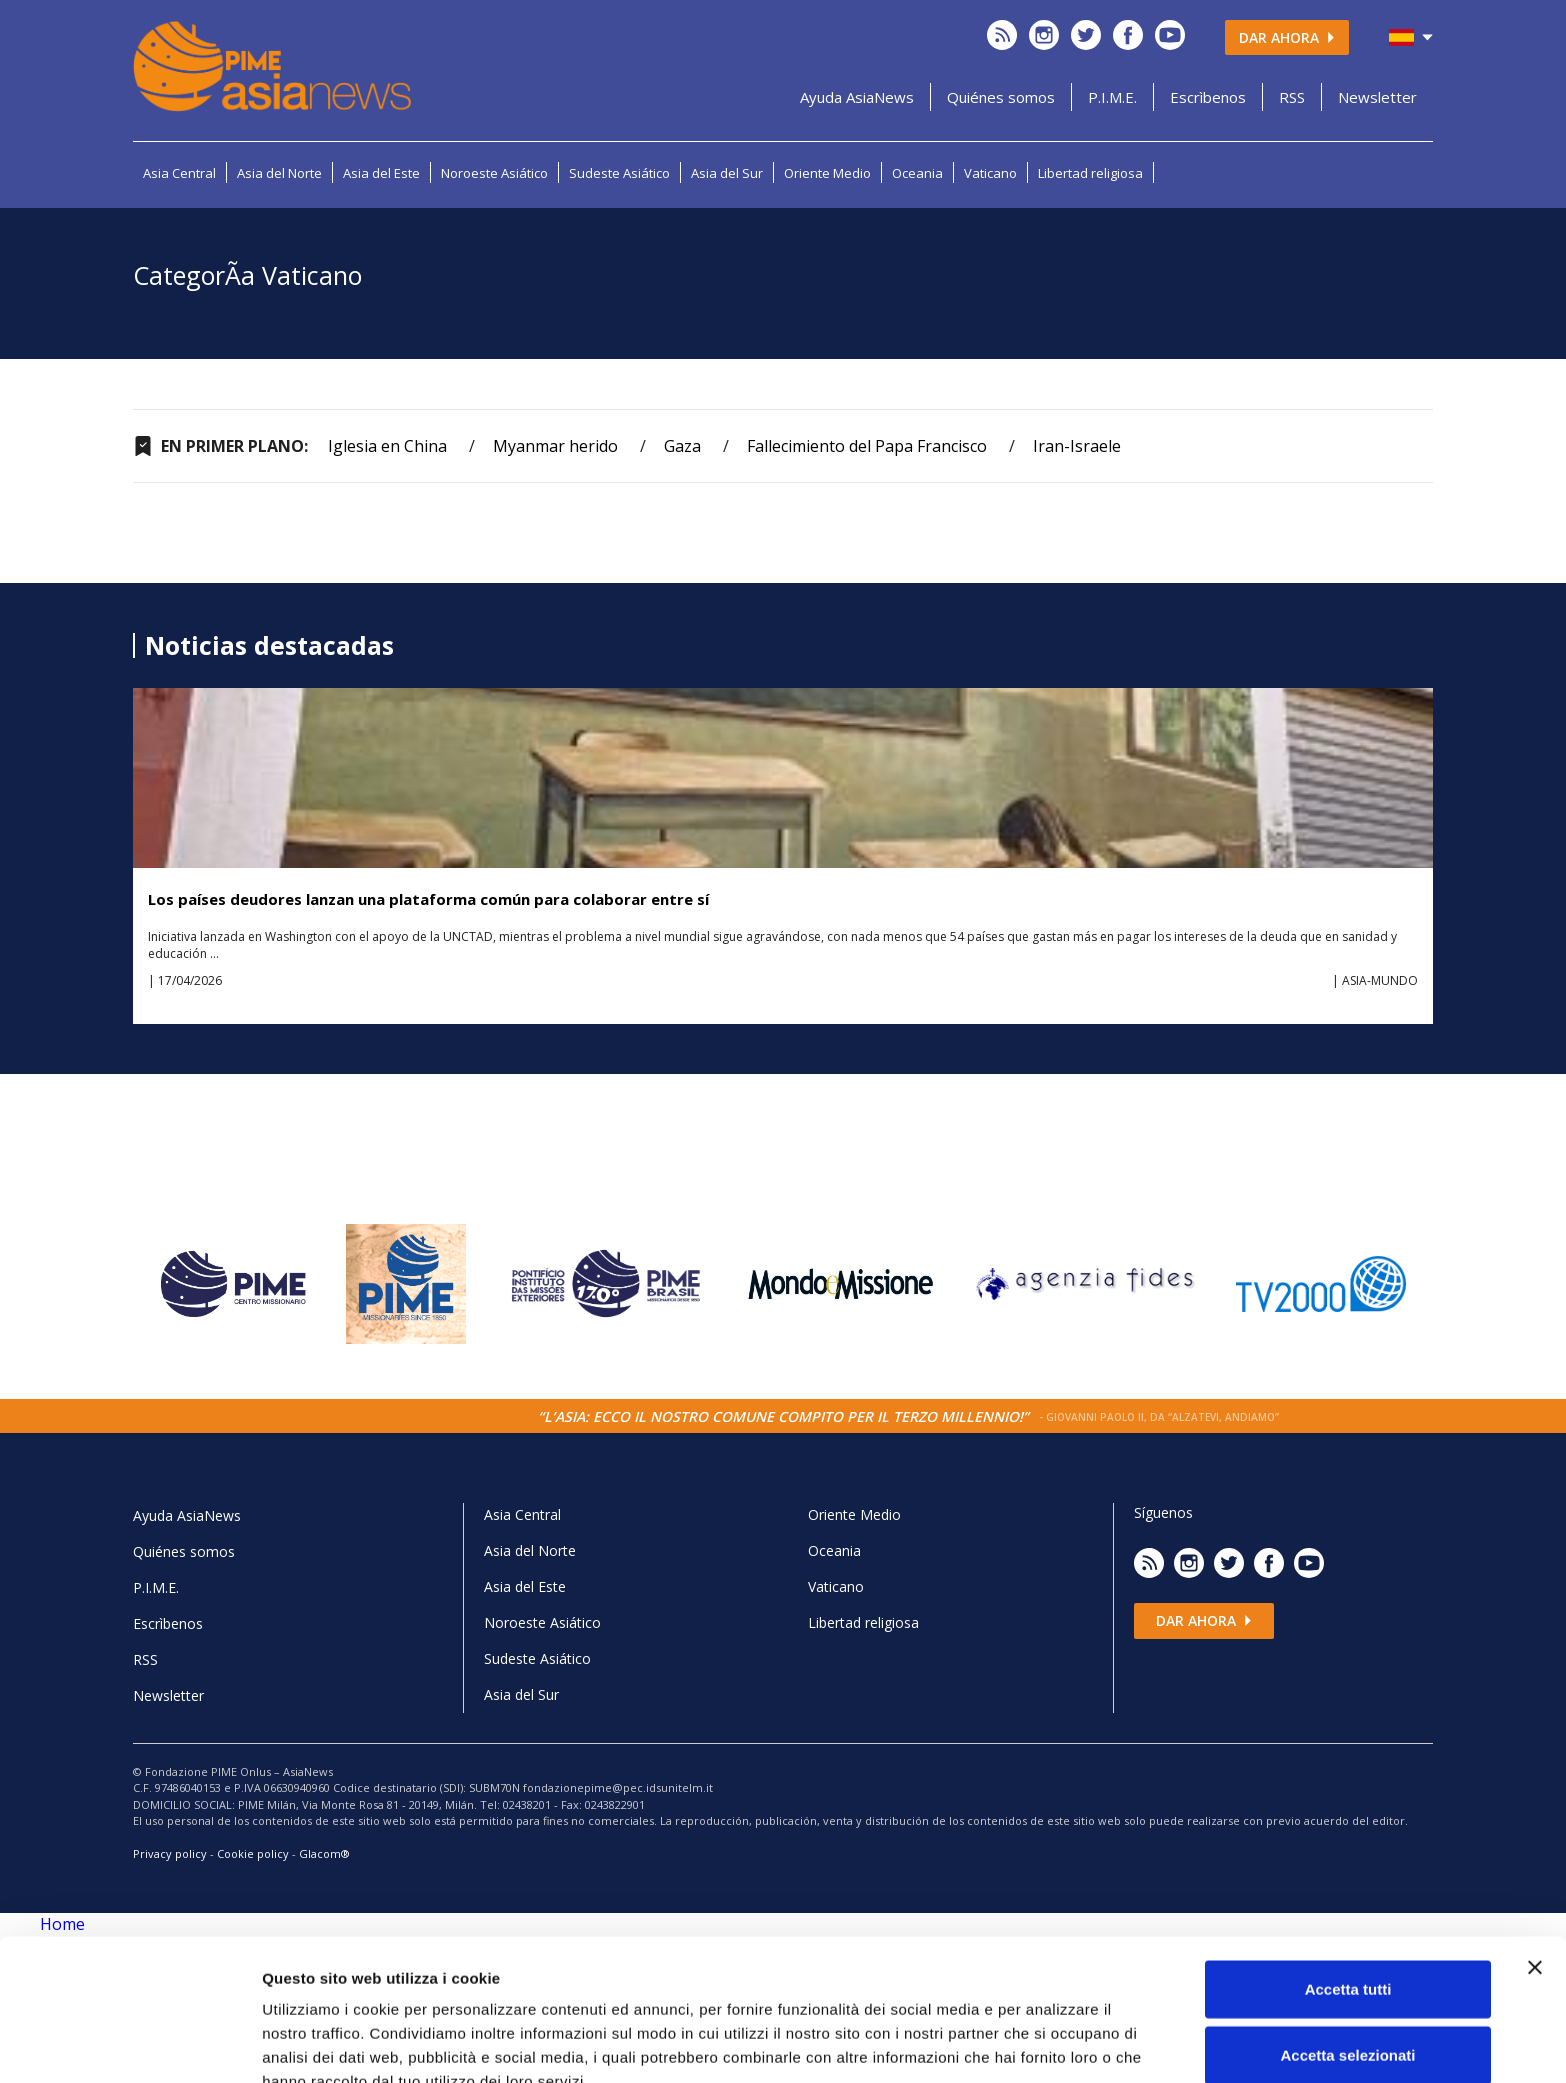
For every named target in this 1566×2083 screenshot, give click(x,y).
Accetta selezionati (1347, 1952)
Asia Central (179, 173)
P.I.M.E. (1112, 97)
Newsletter (1377, 97)
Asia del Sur (727, 173)
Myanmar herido (555, 446)
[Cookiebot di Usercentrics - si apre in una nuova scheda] (129, 2044)
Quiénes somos (1001, 97)
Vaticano (990, 173)
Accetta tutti (1348, 1886)
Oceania (917, 173)
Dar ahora (1287, 37)
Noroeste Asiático (494, 173)
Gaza (682, 446)
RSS (1292, 97)
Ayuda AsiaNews (857, 97)
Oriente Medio (827, 173)
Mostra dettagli (1052, 2043)
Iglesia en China (387, 446)
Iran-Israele (1077, 446)
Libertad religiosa (1090, 173)
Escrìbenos (1208, 97)
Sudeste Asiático (619, 173)
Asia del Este (381, 173)
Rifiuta (1348, 2017)
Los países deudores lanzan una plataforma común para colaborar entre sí (428, 899)
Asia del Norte (279, 173)
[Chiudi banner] (1535, 1865)
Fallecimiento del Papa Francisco (867, 446)
